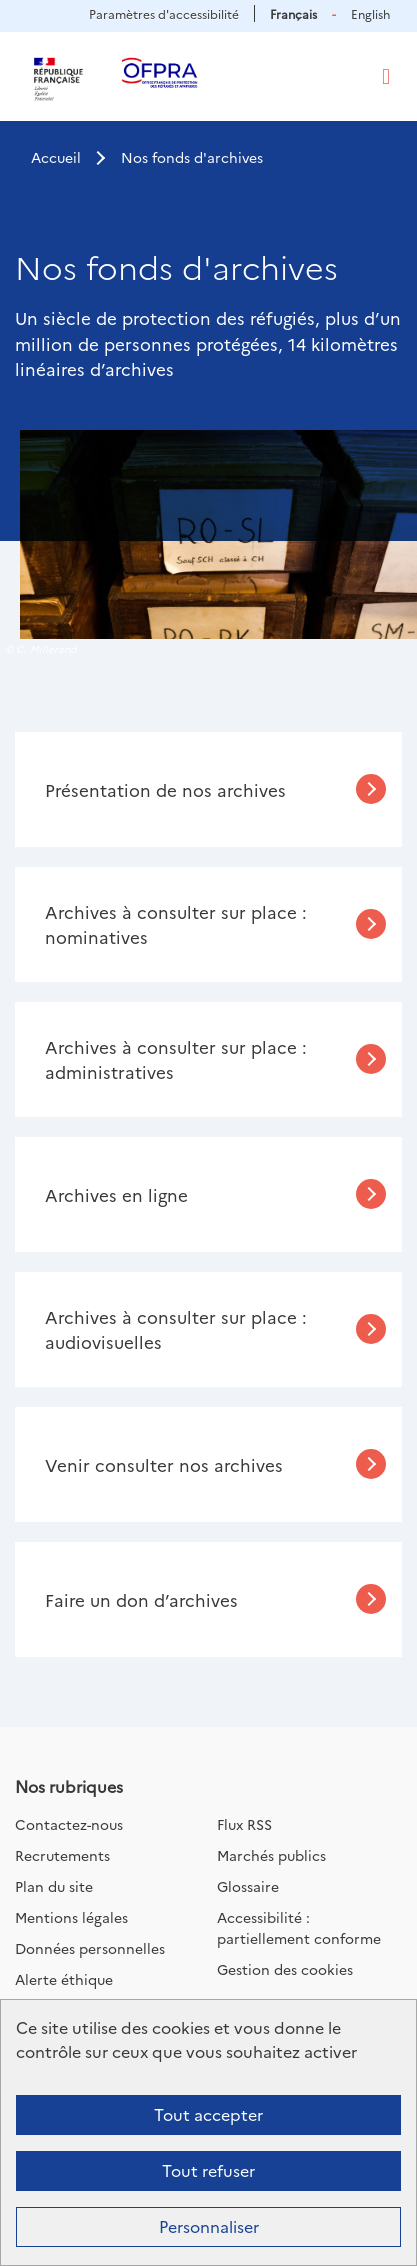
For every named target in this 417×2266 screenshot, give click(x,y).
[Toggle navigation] (386, 77)
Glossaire (248, 1886)
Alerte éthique (64, 1979)
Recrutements (62, 1855)
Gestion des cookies (285, 1969)
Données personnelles (90, 1948)
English (370, 13)
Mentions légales (71, 1917)
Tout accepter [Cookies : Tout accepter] (208, 2114)
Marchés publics (271, 1855)
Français (293, 13)
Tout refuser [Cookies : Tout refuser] (208, 2170)
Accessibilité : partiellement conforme (299, 1927)
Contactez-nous (69, 1824)
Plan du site (54, 1886)
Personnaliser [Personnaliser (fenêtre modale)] (209, 2226)
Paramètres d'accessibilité (164, 13)
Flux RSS (244, 1824)
